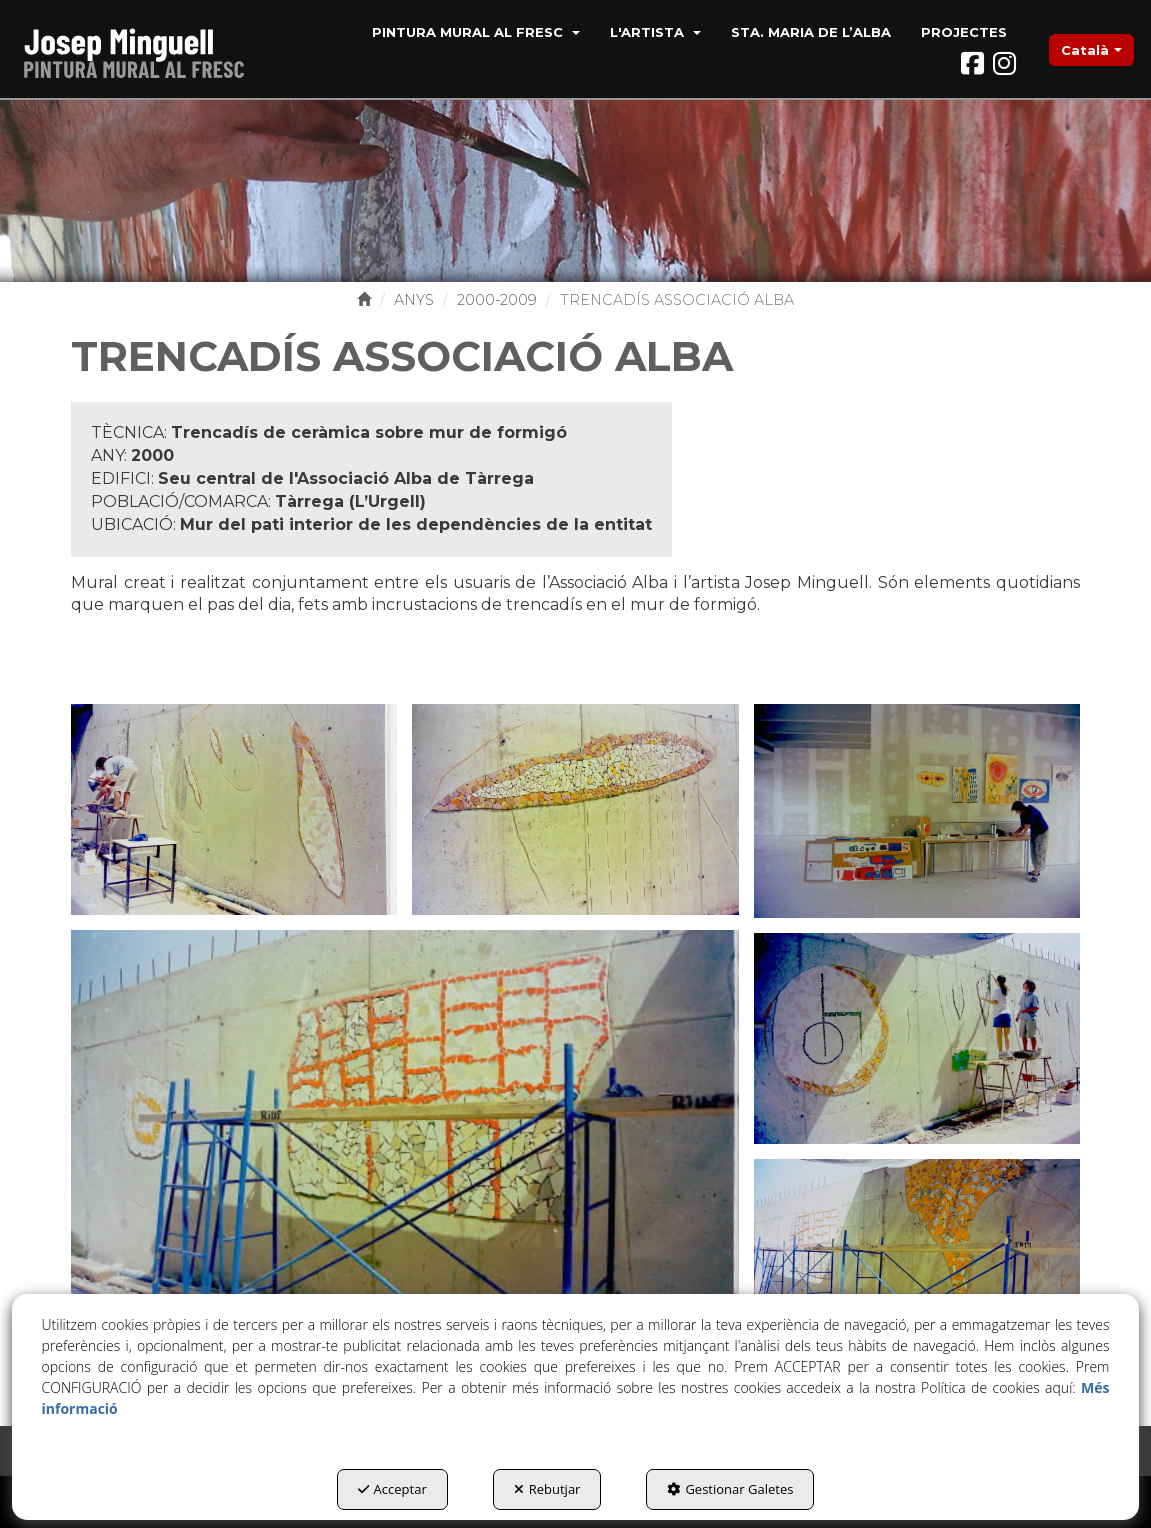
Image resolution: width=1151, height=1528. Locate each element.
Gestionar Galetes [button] (730, 1489)
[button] (142, 50)
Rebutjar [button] (547, 1489)
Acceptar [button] (392, 1489)
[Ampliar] (234, 808)
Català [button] (1091, 50)
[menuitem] (476, 34)
